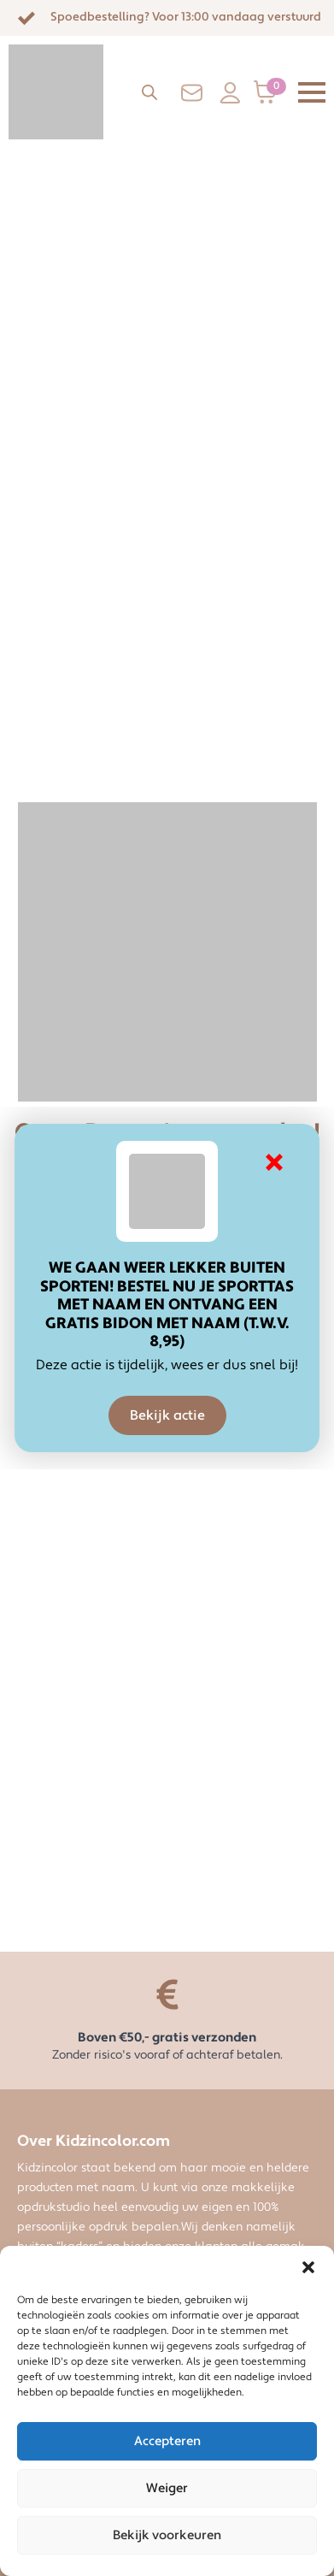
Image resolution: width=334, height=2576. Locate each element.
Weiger (167, 2488)
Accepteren (167, 2441)
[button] (308, 2267)
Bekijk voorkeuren (167, 2535)
